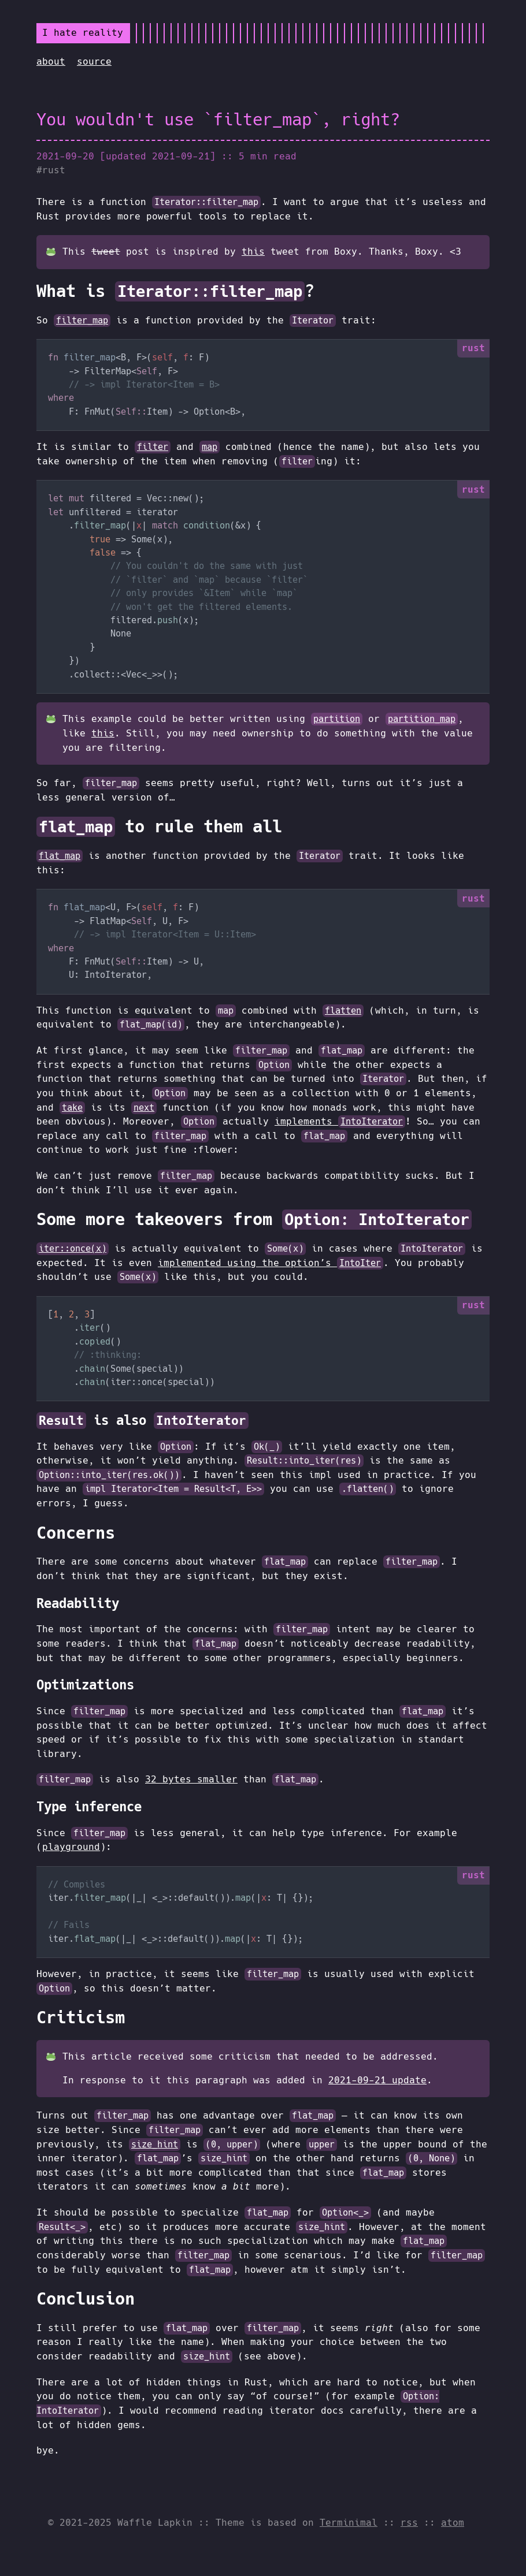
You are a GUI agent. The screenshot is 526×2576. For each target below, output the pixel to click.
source (94, 61)
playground (71, 1846)
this (253, 251)
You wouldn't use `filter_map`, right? (218, 119)
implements (340, 1121)
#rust (50, 170)
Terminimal (348, 2522)
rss (409, 2522)
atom (452, 2522)
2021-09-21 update (377, 2080)
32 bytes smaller (191, 1779)
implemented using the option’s (270, 1262)
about (50, 61)
